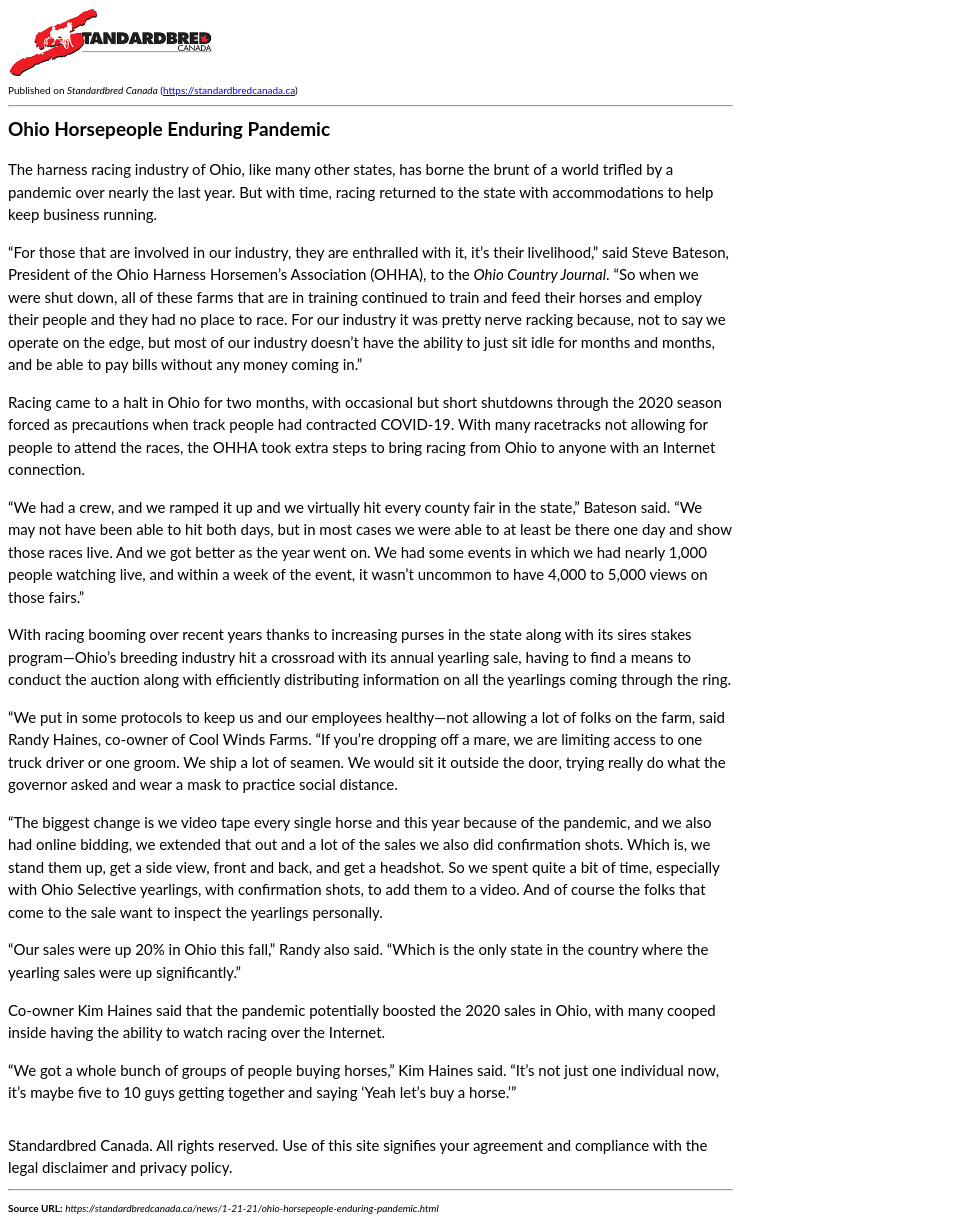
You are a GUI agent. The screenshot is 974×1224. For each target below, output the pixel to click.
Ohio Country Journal (540, 274)
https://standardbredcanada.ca (229, 90)
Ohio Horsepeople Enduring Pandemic (169, 128)
